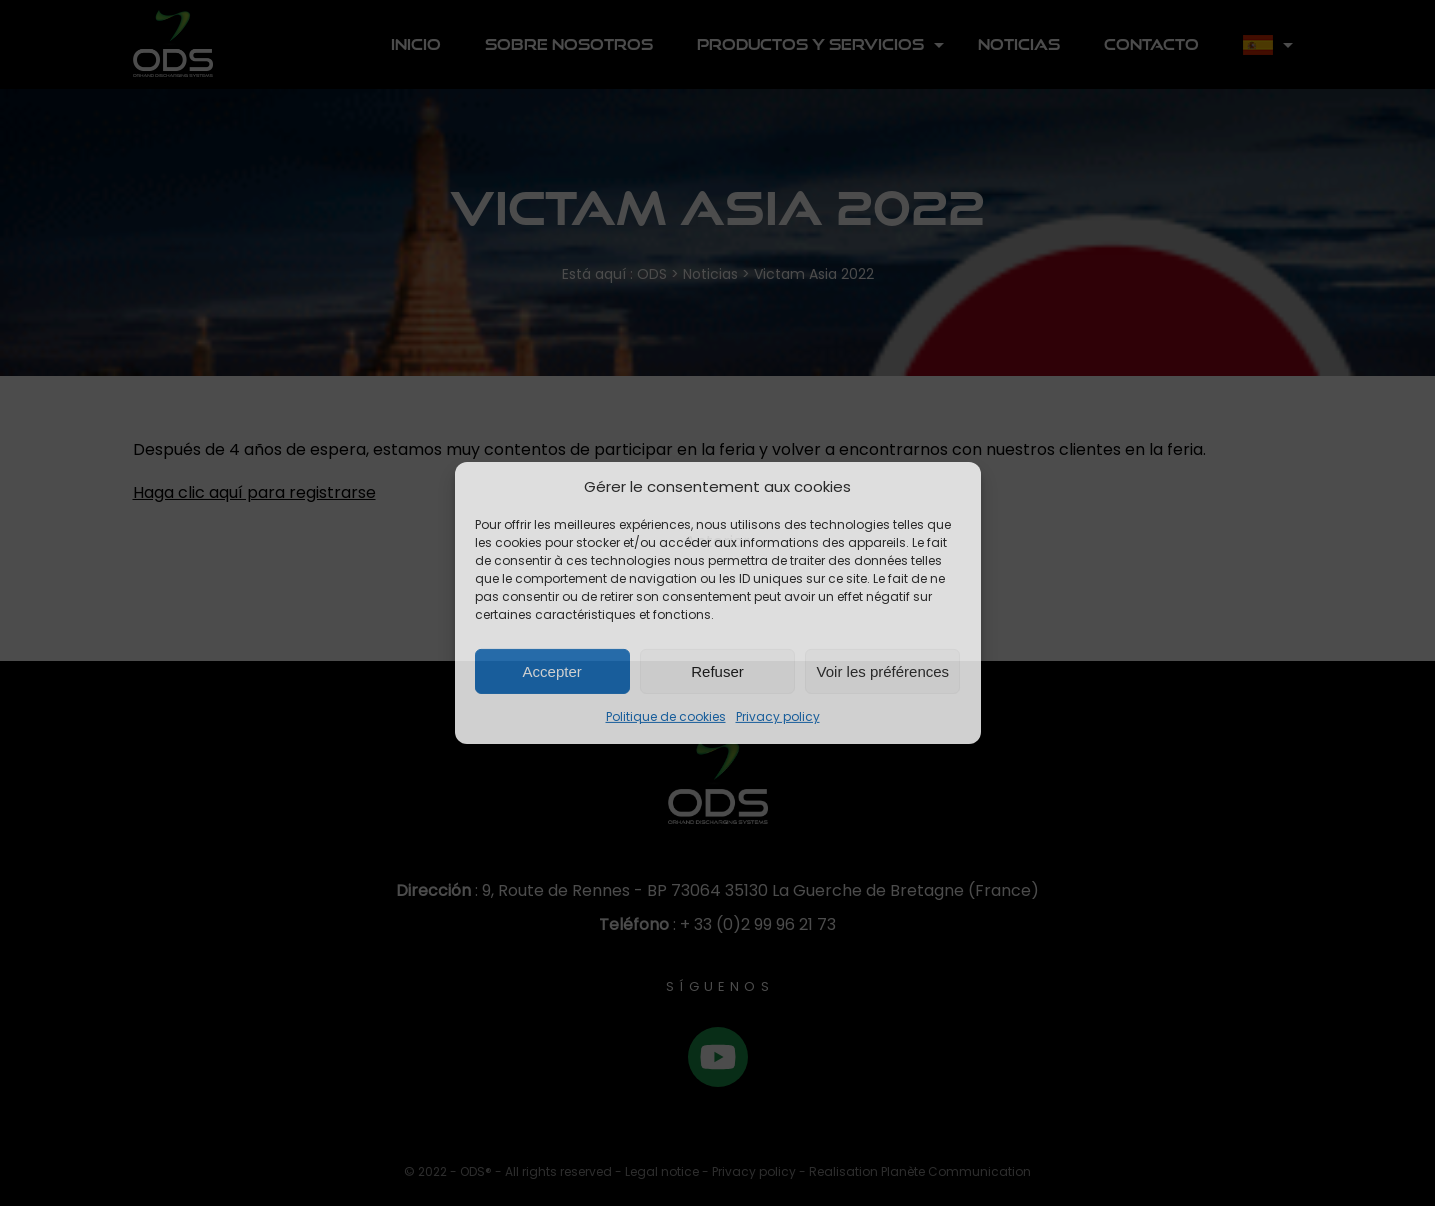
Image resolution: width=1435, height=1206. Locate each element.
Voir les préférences (883, 671)
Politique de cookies (666, 716)
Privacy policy (778, 716)
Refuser (717, 671)
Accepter (552, 671)
